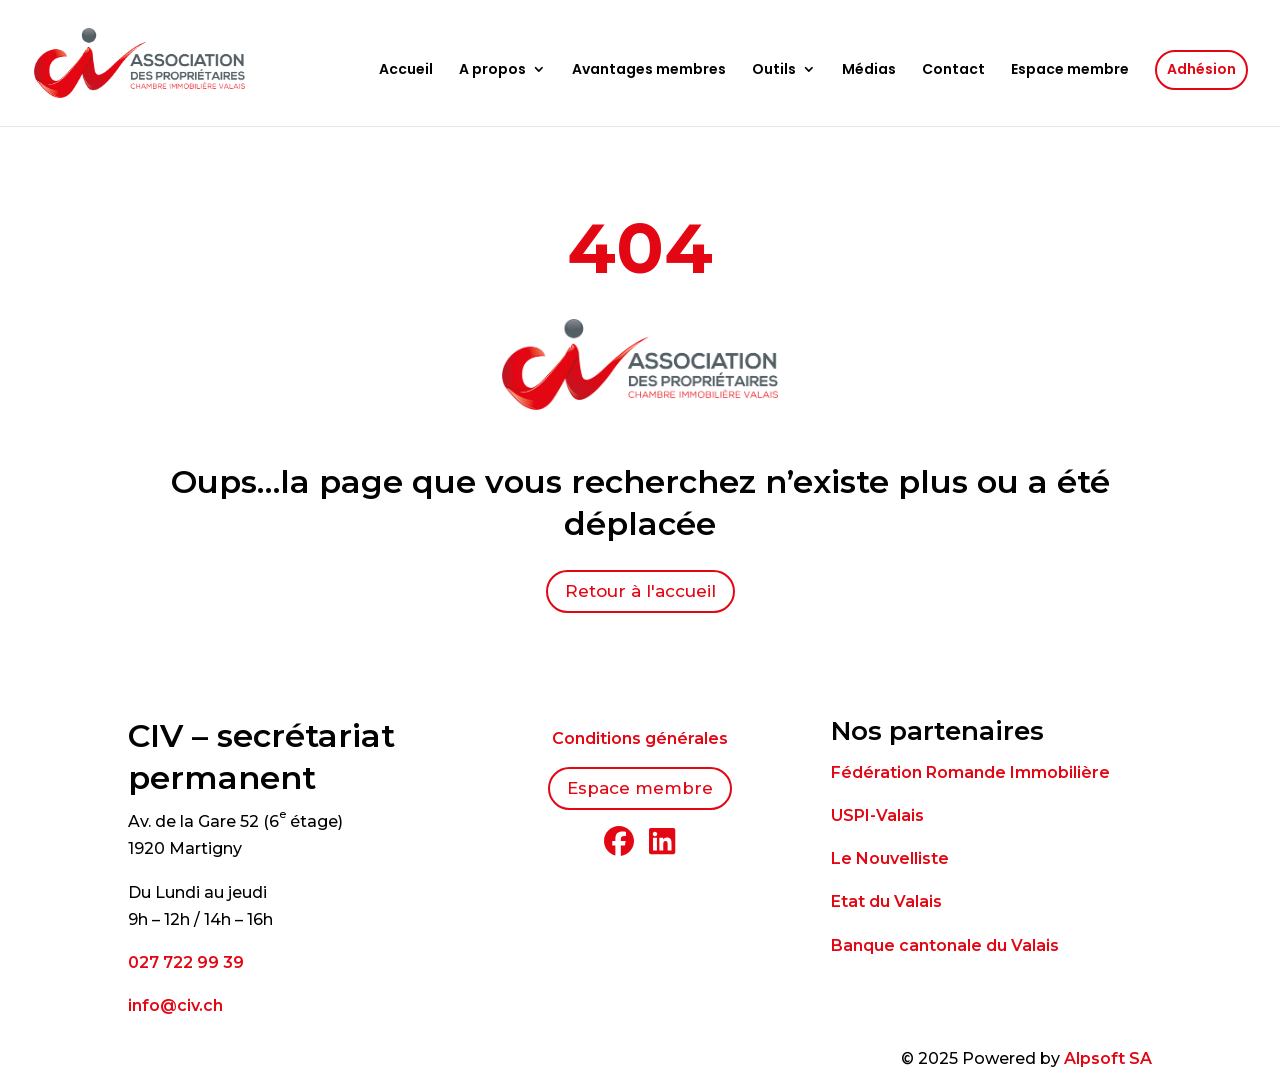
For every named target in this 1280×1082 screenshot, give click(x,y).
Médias (869, 70)
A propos (492, 70)
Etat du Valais (886, 901)
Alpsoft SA (1108, 1058)
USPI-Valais (877, 815)
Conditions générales (640, 738)
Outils (774, 70)
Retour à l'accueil (640, 591)
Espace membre (1070, 70)
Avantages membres (649, 70)
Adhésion (1201, 69)
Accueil (406, 70)
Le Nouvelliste (890, 858)
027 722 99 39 (186, 962)
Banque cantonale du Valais (945, 945)
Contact (953, 70)
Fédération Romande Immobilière (970, 772)
